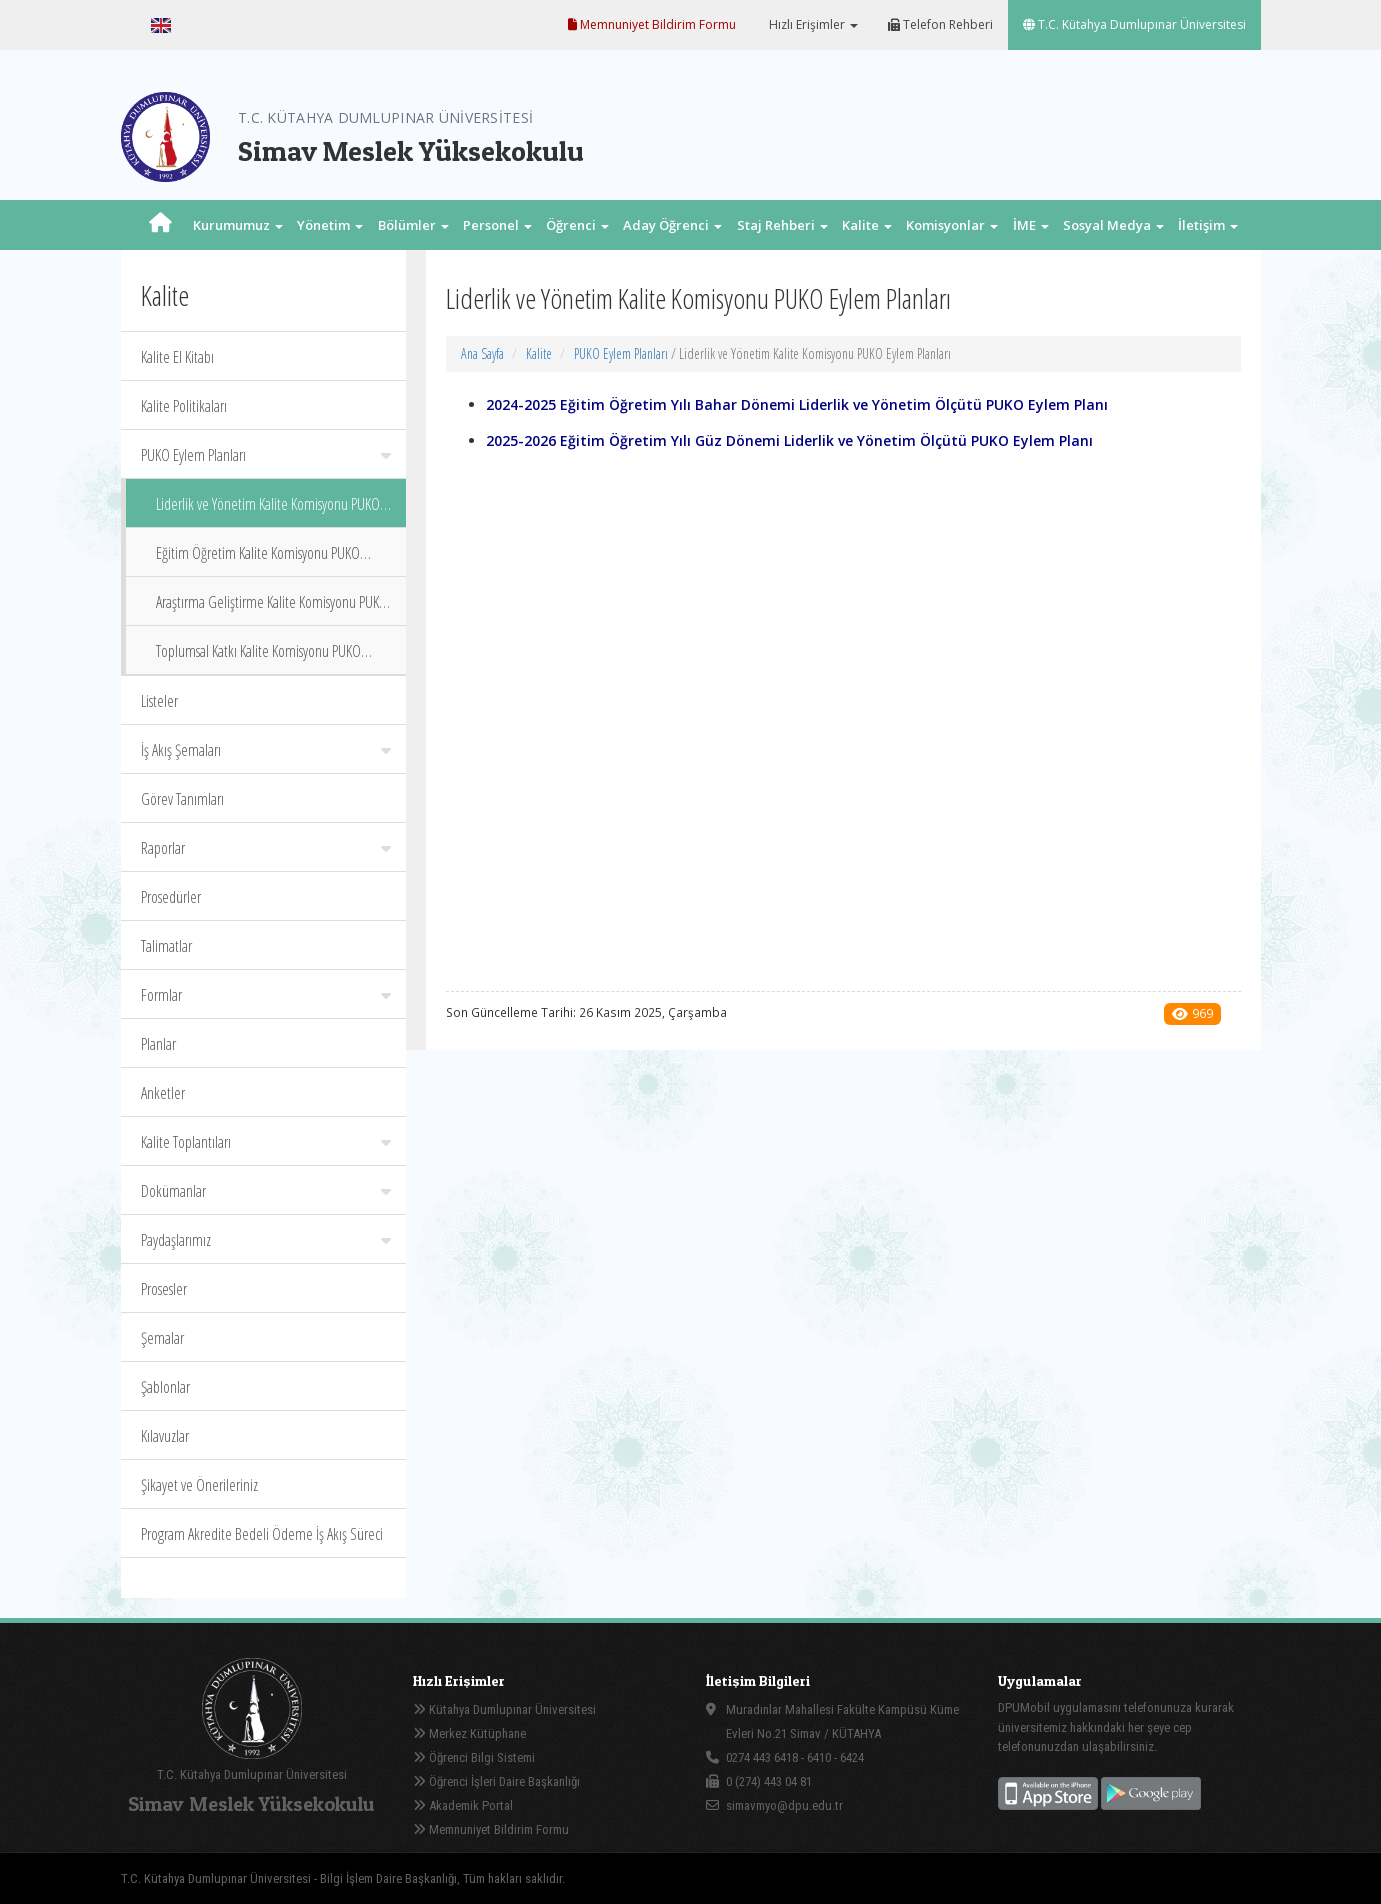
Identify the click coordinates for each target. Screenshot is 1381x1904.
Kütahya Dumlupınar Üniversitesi (504, 1709)
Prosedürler (171, 897)
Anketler (163, 1093)
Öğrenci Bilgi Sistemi (474, 1757)
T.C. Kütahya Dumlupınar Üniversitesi (1134, 24)
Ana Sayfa (482, 353)
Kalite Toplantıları (266, 1142)
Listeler (159, 701)
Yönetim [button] (330, 225)
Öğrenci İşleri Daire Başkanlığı (496, 1781)
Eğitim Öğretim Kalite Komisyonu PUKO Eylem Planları (258, 559)
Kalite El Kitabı (177, 357)
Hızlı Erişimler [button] (812, 24)
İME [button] (1031, 225)
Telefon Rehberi (940, 24)
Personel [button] (497, 225)
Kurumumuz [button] (238, 225)
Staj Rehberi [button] (782, 225)
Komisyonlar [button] (952, 225)
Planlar (158, 1044)
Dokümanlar (266, 1191)
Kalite (539, 353)
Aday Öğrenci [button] (672, 225)
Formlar (266, 995)
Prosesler (164, 1289)
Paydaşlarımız (266, 1240)
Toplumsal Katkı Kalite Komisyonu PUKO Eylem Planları (258, 657)
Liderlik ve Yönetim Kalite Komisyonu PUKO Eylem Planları (268, 510)
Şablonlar (165, 1387)
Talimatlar (166, 946)
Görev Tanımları (182, 799)
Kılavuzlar (165, 1436)
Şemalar (162, 1338)
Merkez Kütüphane (469, 1733)
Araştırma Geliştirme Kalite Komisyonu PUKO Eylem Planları (272, 608)
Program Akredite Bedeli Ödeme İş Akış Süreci (262, 1534)
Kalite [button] (867, 225)
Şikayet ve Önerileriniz (199, 1485)
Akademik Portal (463, 1805)
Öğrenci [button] (577, 225)
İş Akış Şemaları (266, 750)
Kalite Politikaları (184, 406)
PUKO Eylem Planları (266, 455)
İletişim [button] (1208, 225)
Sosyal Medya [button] (1113, 225)
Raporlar (266, 848)
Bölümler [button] (413, 225)
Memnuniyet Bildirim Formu (652, 24)
